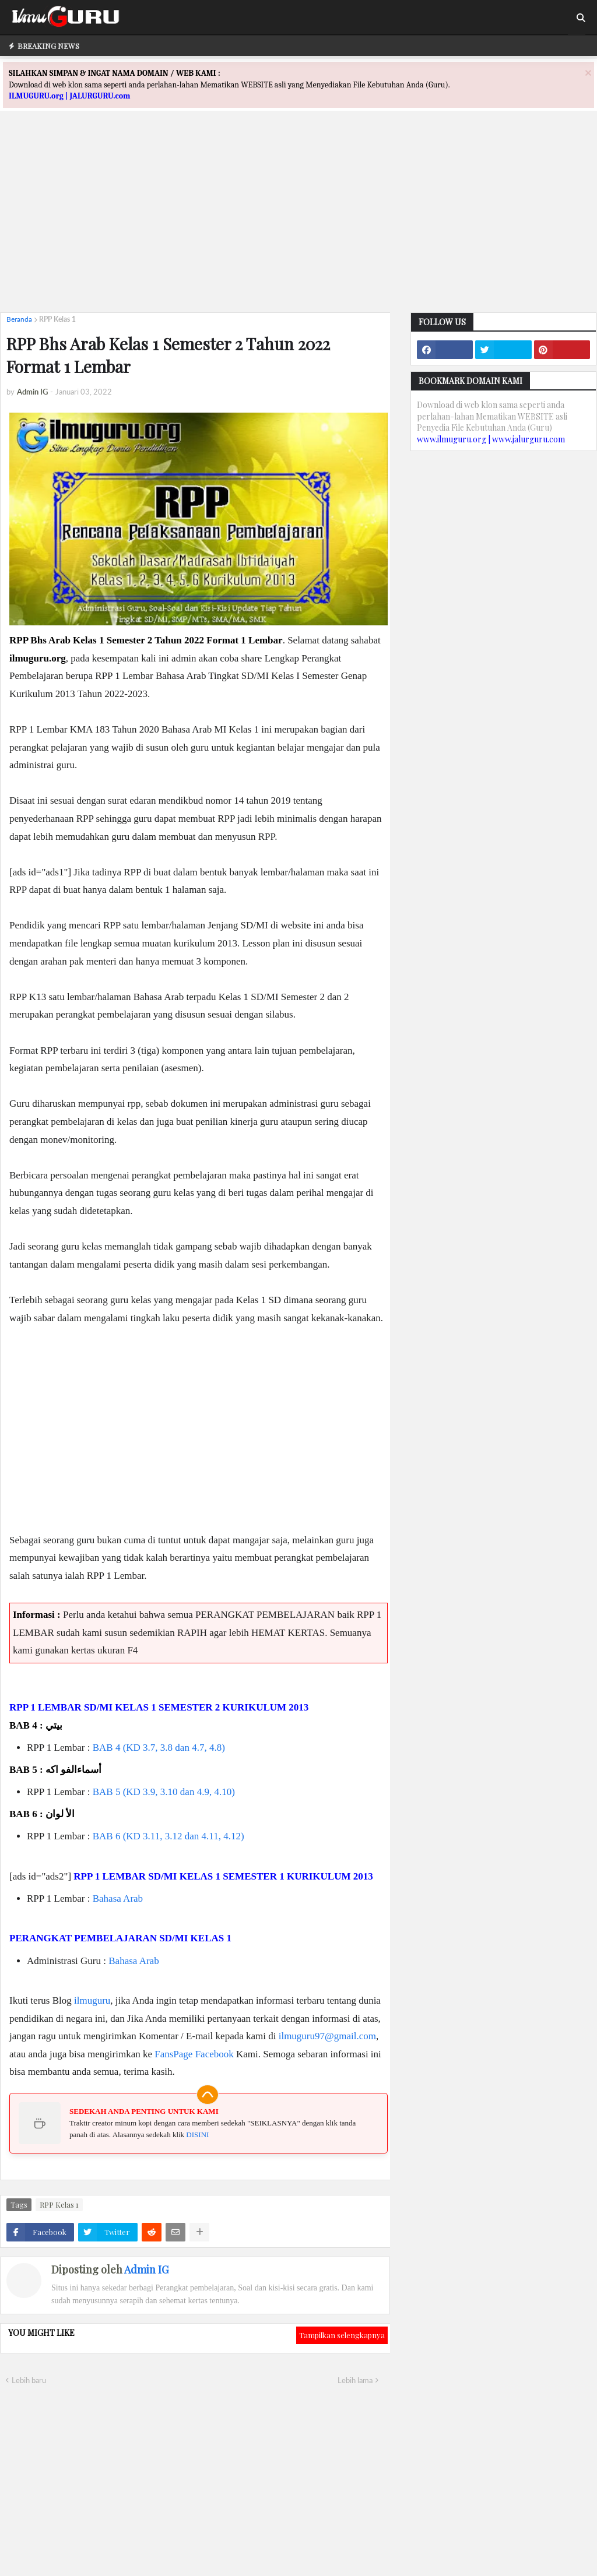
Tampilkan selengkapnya (342, 2335)
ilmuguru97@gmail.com (327, 2036)
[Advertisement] (298, 222)
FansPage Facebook (194, 2054)
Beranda (19, 319)
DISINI (197, 2134)
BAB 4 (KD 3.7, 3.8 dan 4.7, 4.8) (159, 1747)
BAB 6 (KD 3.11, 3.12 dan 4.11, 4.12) (168, 1836)
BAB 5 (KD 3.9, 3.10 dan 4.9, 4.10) (164, 1791)
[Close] (588, 72)
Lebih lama (355, 2380)
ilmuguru (92, 2000)
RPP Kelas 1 (57, 319)
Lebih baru (29, 2380)
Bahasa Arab (118, 1898)
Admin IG (146, 2269)
